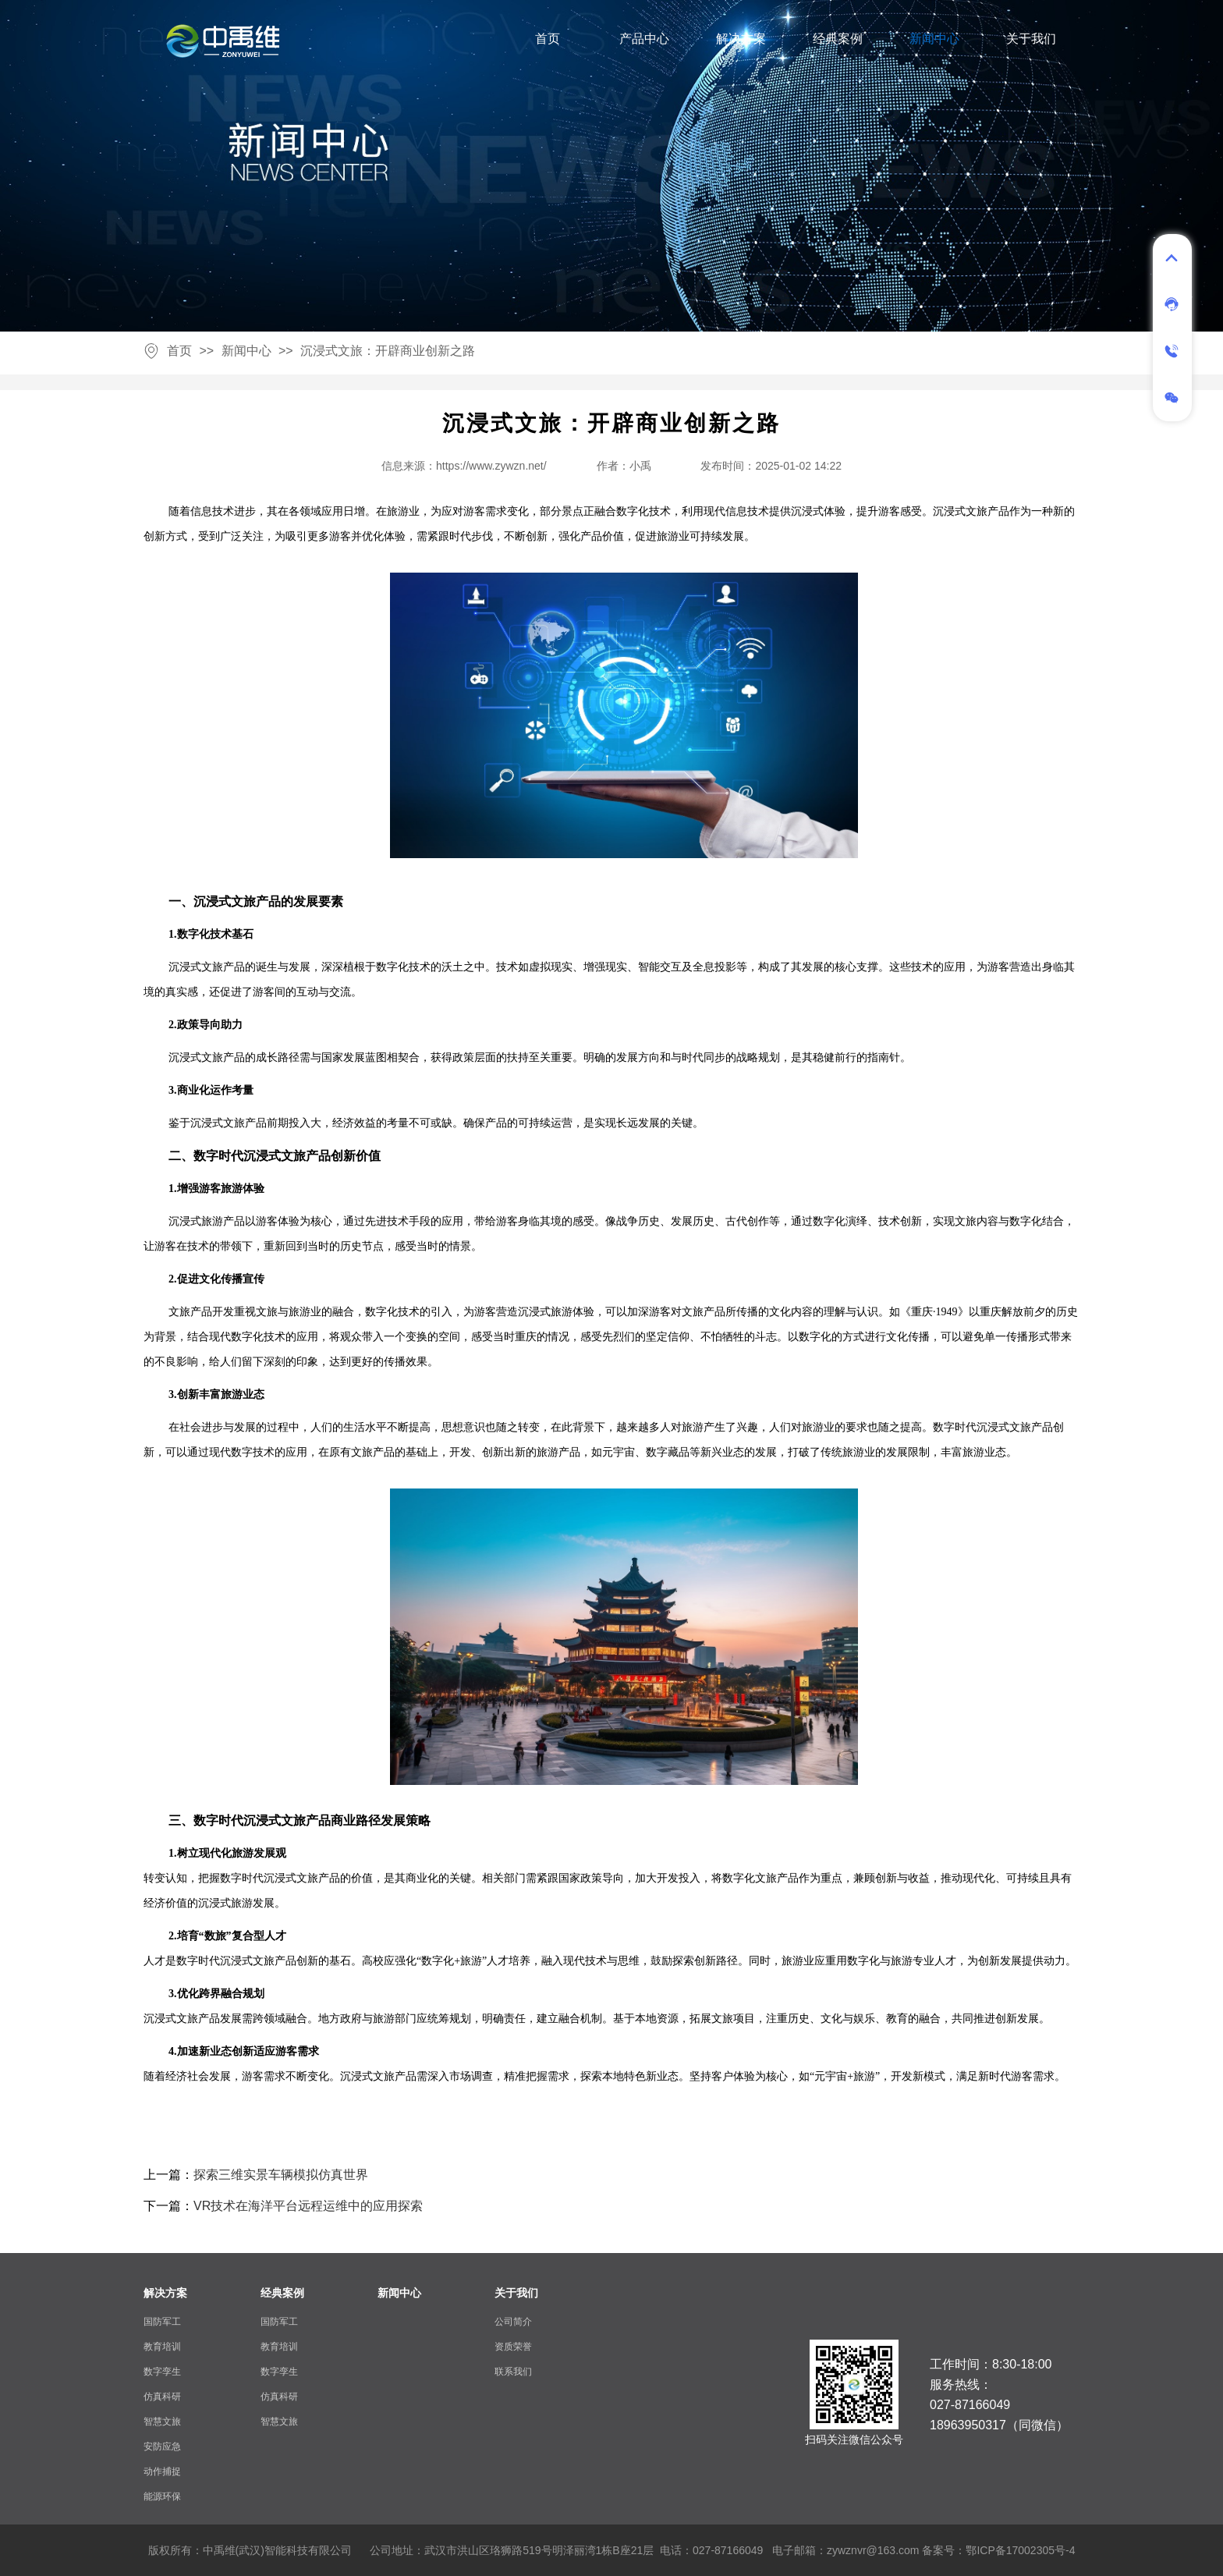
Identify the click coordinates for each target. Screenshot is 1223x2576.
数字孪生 (162, 2371)
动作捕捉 (162, 2471)
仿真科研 (162, 2396)
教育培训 (162, 2346)
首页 (547, 38)
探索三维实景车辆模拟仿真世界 (280, 2174)
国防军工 (162, 2321)
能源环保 (162, 2496)
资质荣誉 (513, 2346)
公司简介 (513, 2321)
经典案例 (838, 38)
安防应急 (162, 2446)
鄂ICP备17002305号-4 (1020, 2550)
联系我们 (513, 2371)
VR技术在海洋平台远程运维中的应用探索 (308, 2205)
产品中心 (644, 38)
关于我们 (1031, 38)
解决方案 (741, 38)
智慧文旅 (162, 2421)
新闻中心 (934, 38)
